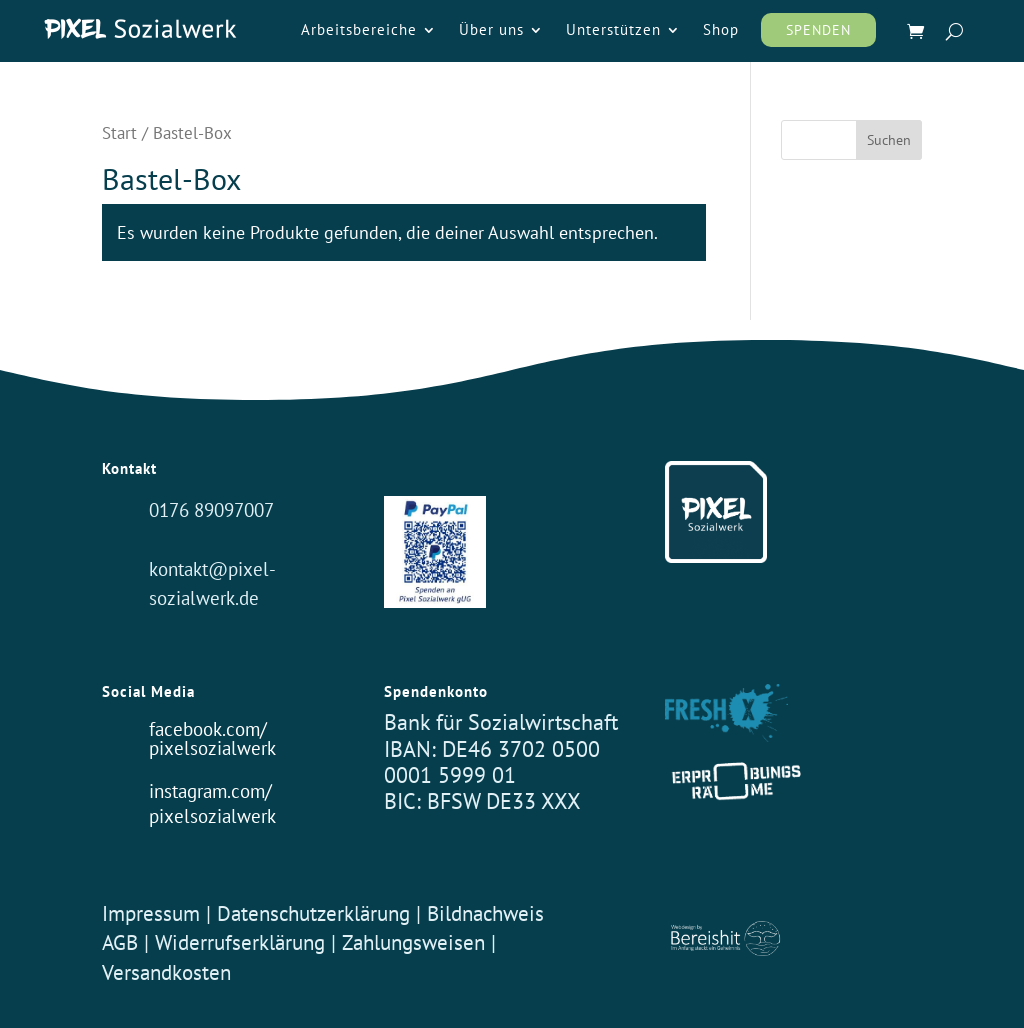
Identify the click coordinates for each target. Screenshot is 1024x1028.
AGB (120, 942)
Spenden (818, 30)
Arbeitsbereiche (359, 31)
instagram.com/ (210, 790)
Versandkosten (166, 972)
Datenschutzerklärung (313, 913)
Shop (721, 31)
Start (119, 133)
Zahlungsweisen (416, 942)
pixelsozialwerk (212, 747)
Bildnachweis (485, 913)
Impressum (151, 913)
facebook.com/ (208, 728)
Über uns (491, 31)
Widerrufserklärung (240, 942)
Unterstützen (613, 31)
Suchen (889, 140)
